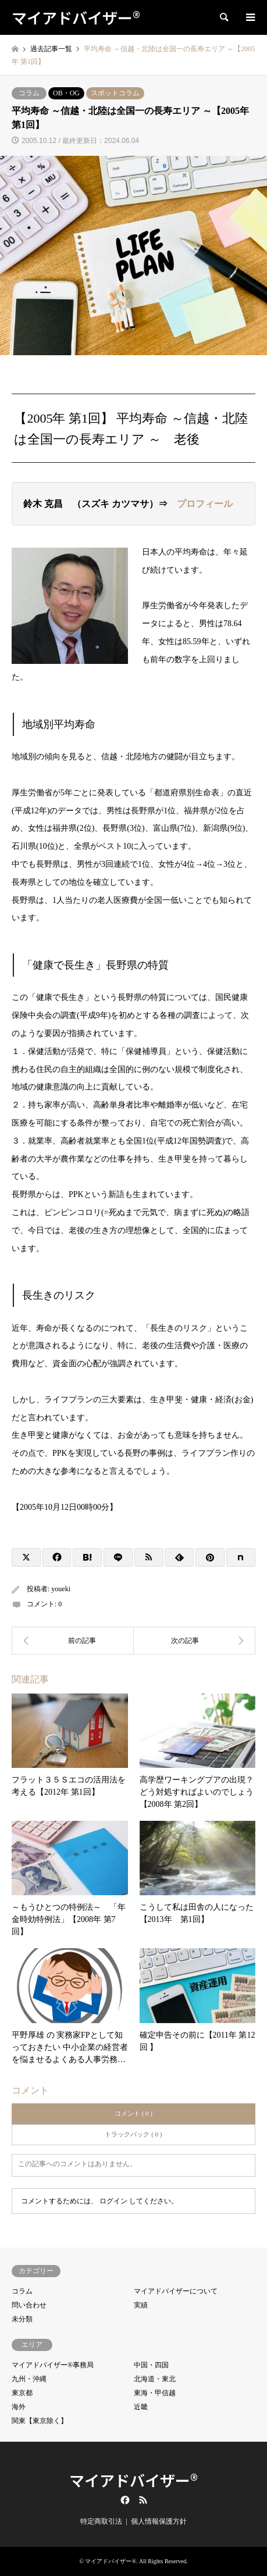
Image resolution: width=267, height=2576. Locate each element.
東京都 (22, 2393)
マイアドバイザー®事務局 (53, 2365)
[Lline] (118, 1557)
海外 (19, 2407)
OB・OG (66, 93)
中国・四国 (151, 2365)
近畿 (141, 2407)
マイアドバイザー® (133, 2480)
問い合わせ (29, 2305)
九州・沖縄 (29, 2379)
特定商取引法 (101, 2521)
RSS (143, 2500)
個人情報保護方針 (159, 2521)
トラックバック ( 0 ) (133, 2134)
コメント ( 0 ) (133, 2113)
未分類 (22, 2319)
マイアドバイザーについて (176, 2291)
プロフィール (205, 504)
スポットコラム (115, 93)
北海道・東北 (155, 2379)
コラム (29, 93)
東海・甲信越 (155, 2393)
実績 (141, 2305)
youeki (60, 1589)
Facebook (124, 2500)
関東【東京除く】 (39, 2421)
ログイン (113, 2201)
